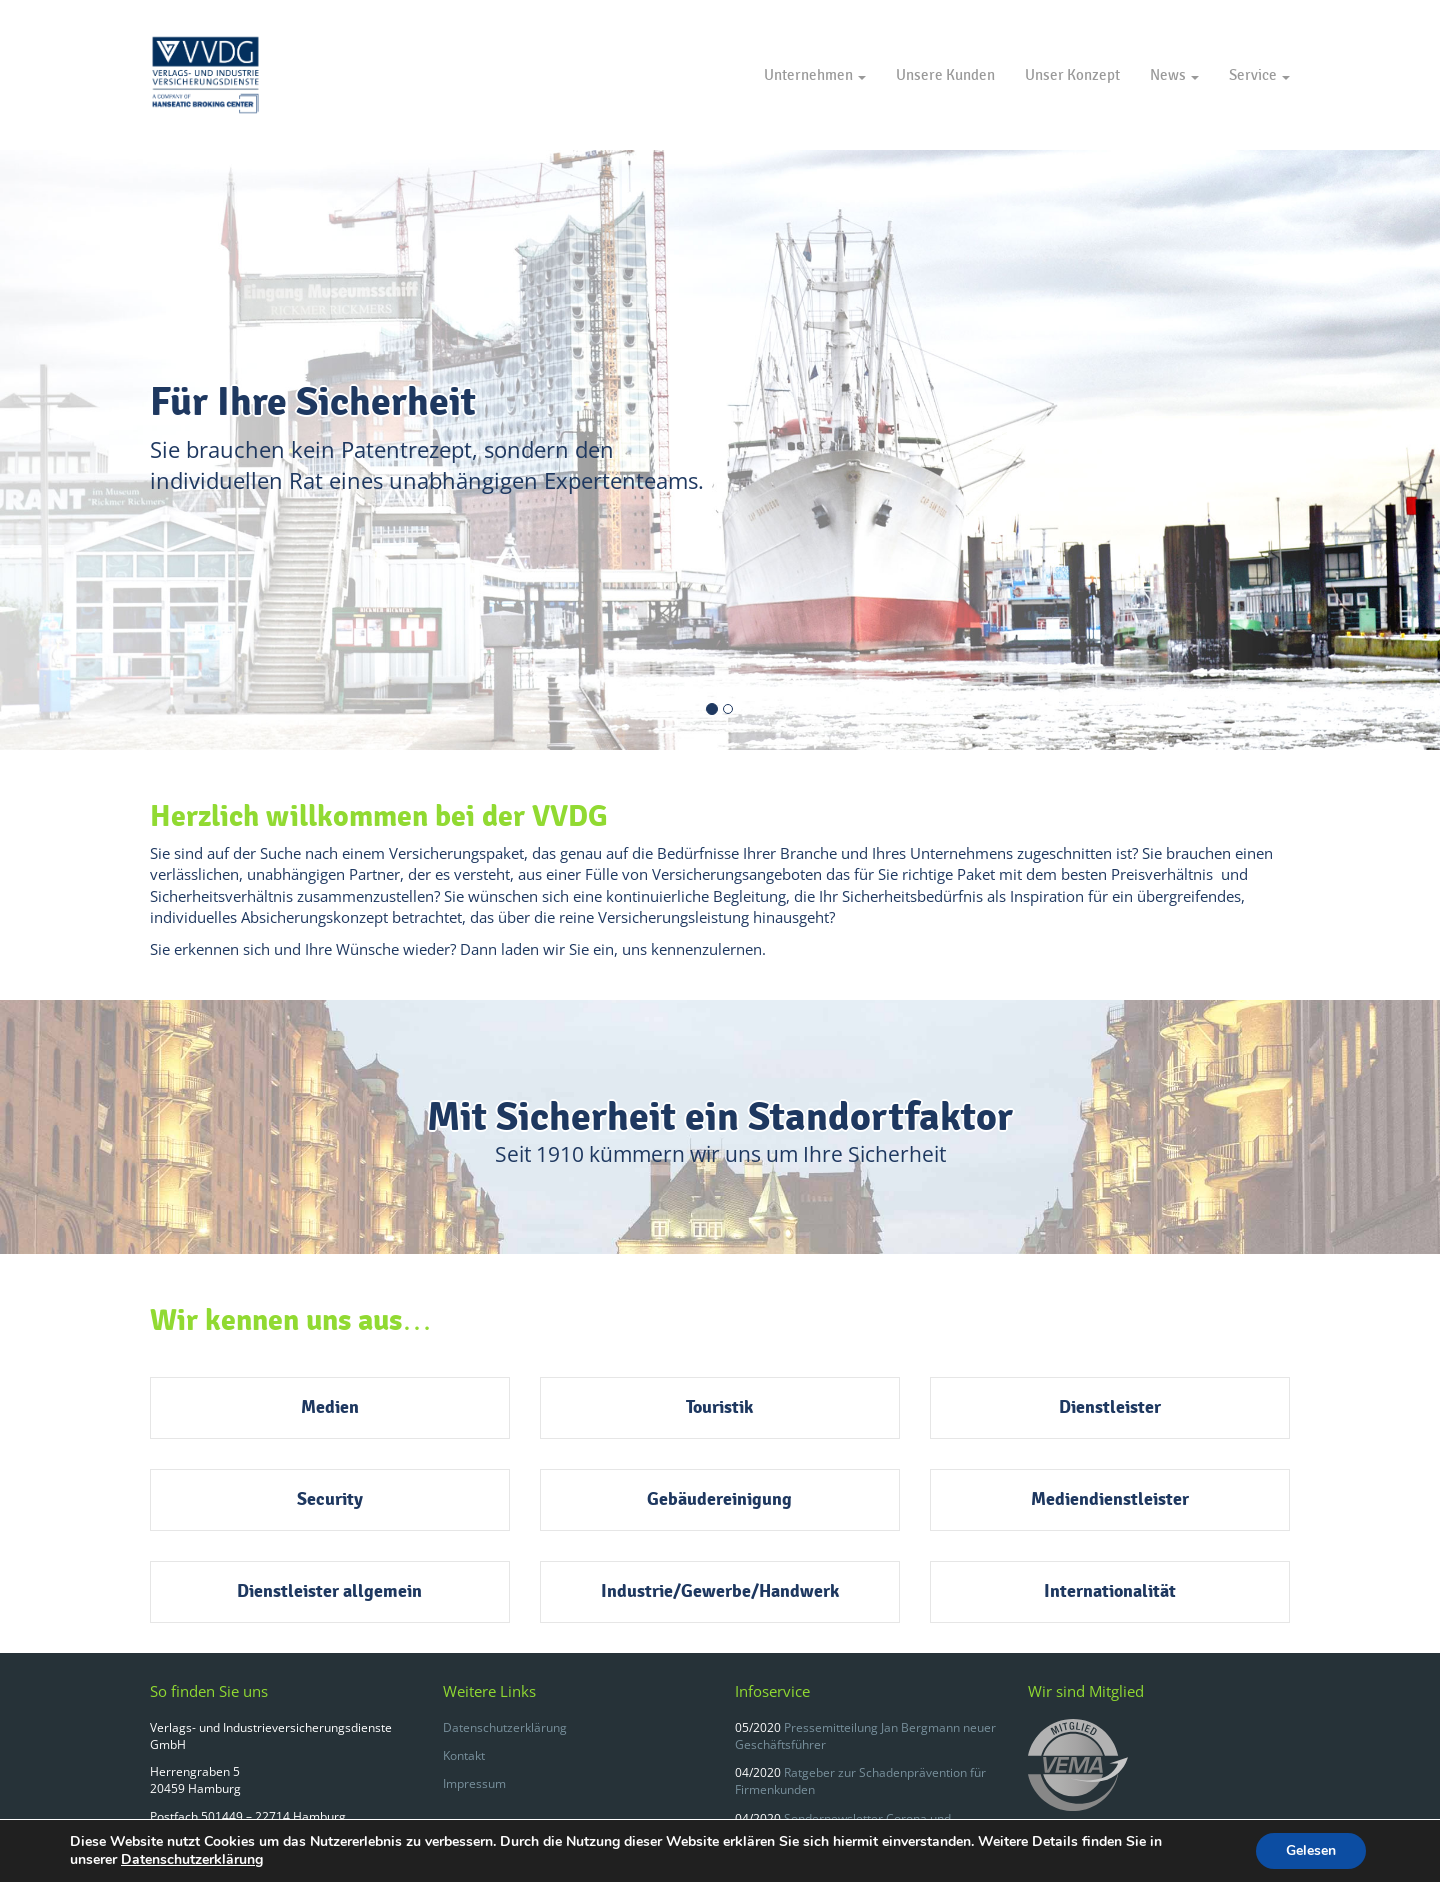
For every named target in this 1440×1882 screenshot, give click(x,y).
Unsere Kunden (945, 75)
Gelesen (1311, 1850)
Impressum (474, 1783)
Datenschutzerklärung (505, 1727)
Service (1259, 75)
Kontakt (464, 1755)
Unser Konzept (1072, 75)
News (1174, 75)
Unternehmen (815, 75)
